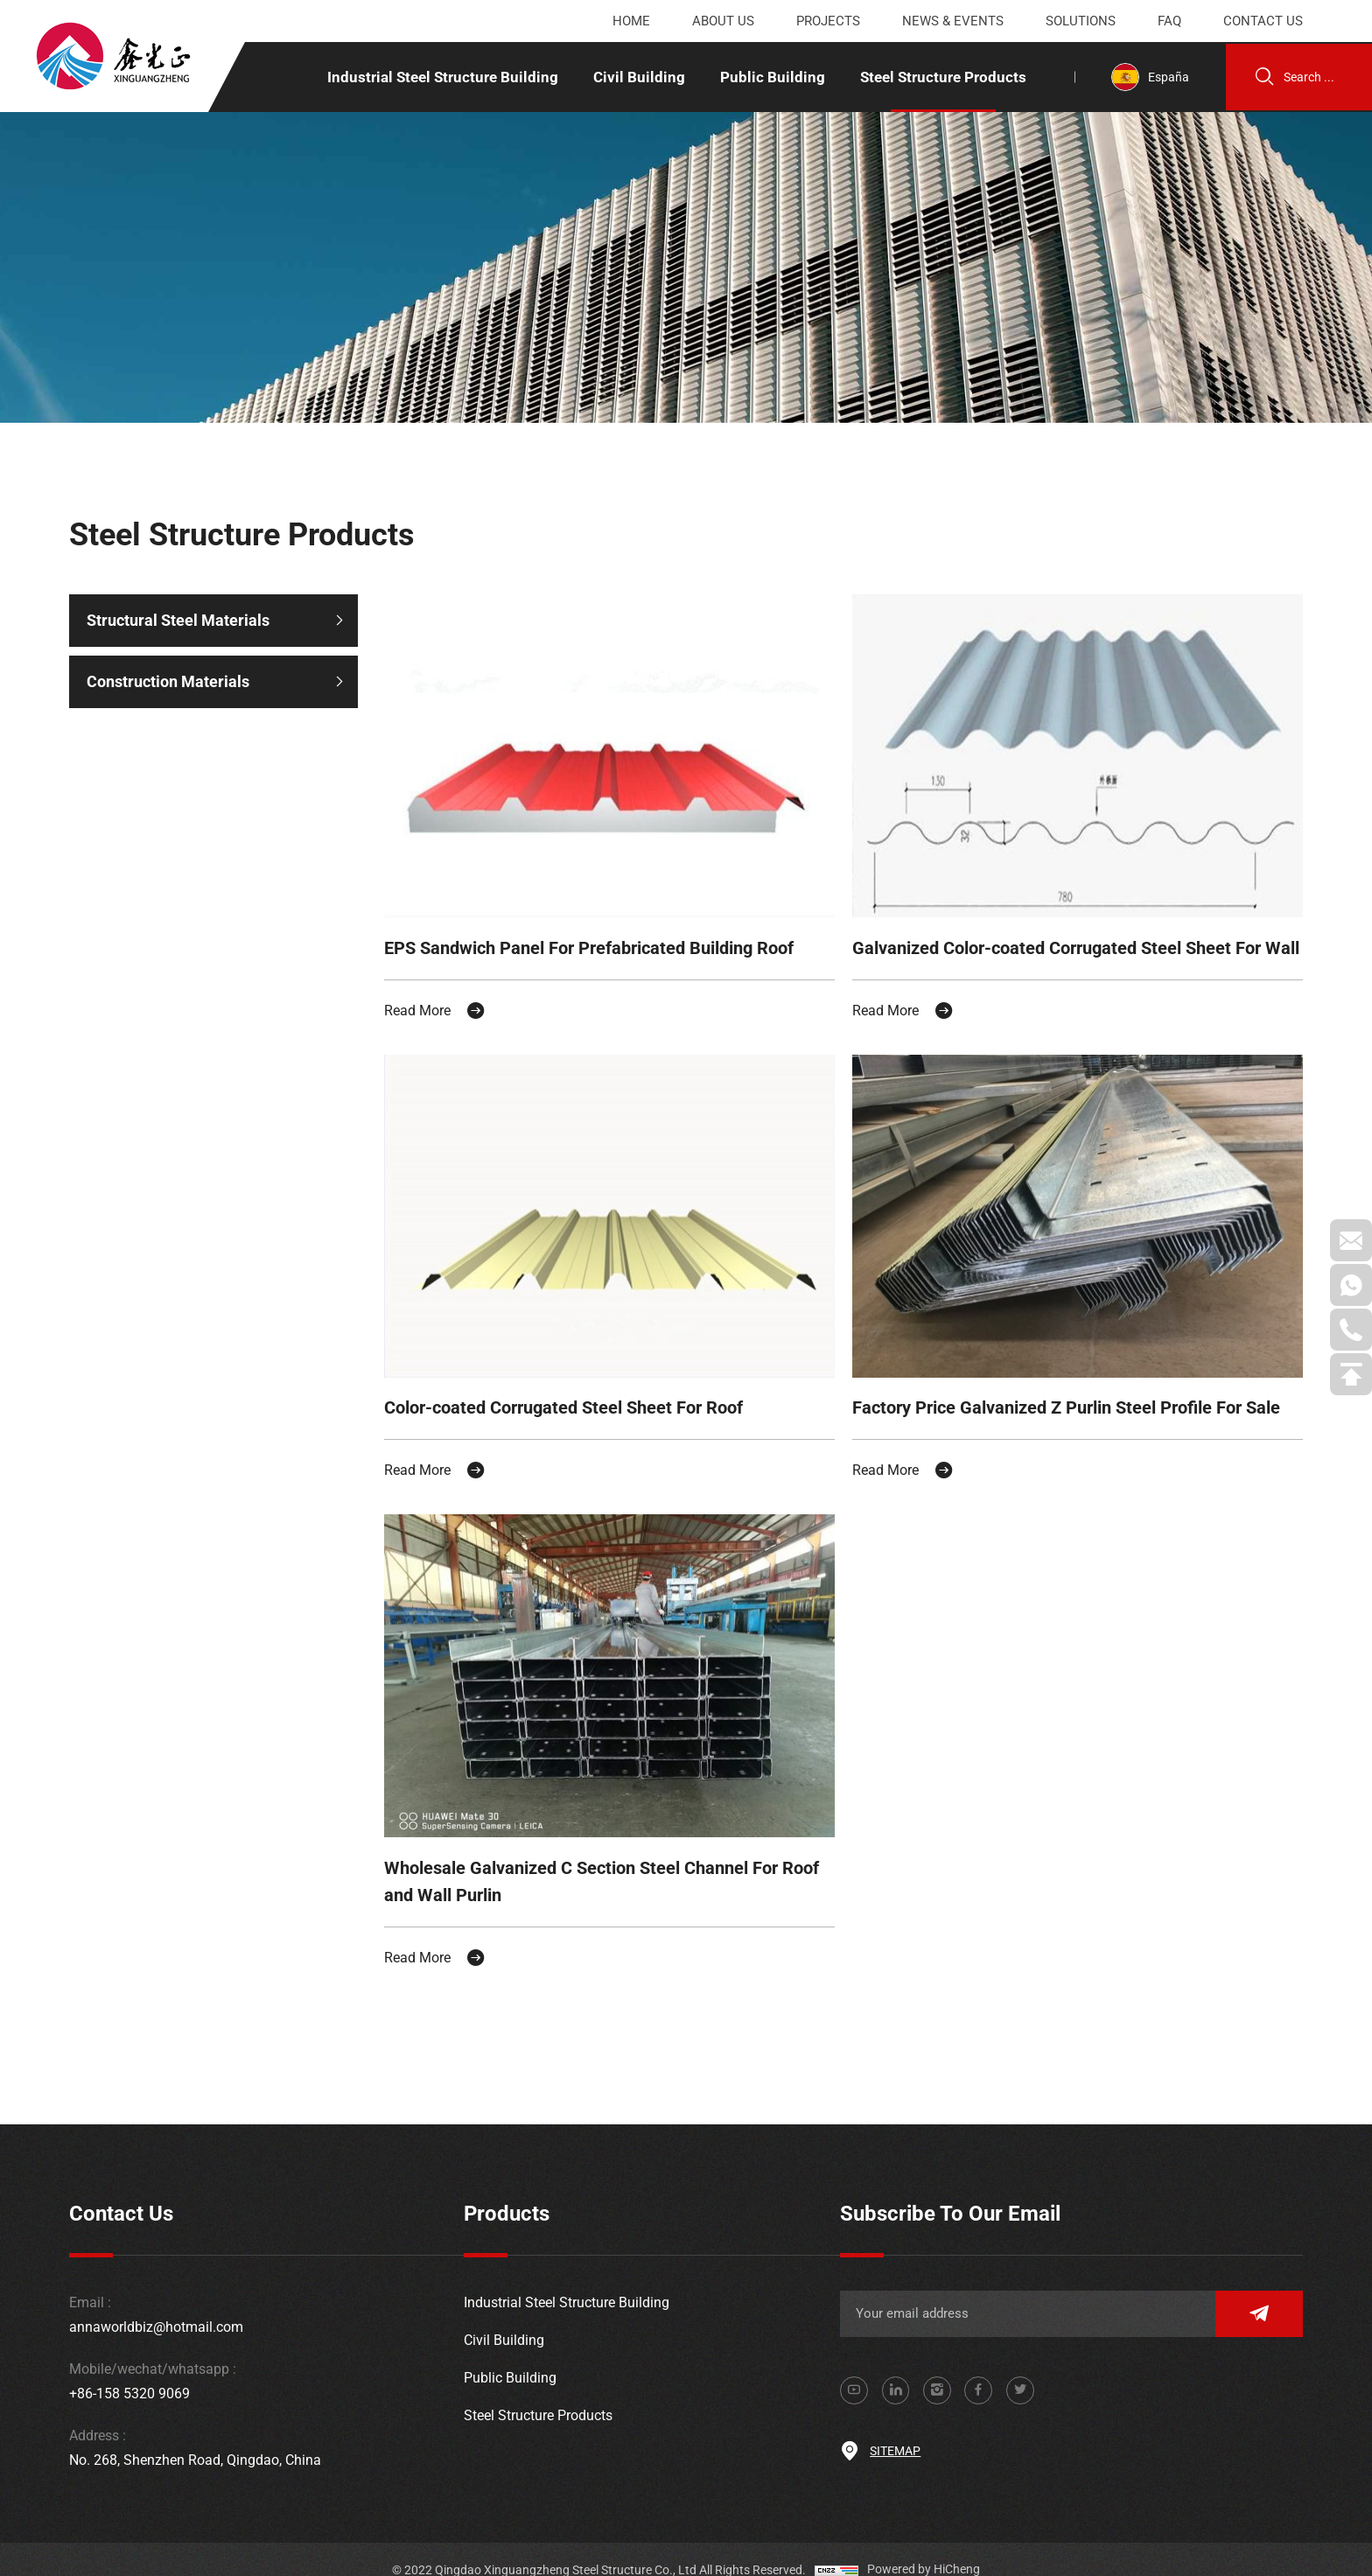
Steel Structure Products (939, 77)
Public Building (768, 77)
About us (723, 21)
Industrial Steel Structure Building (438, 77)
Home (631, 21)
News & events (953, 21)
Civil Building (635, 77)
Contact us (1263, 21)
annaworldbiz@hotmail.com (156, 2306)
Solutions (1081, 21)
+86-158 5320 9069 (129, 2372)
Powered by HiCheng (923, 2549)
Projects (828, 21)
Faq (1169, 21)
